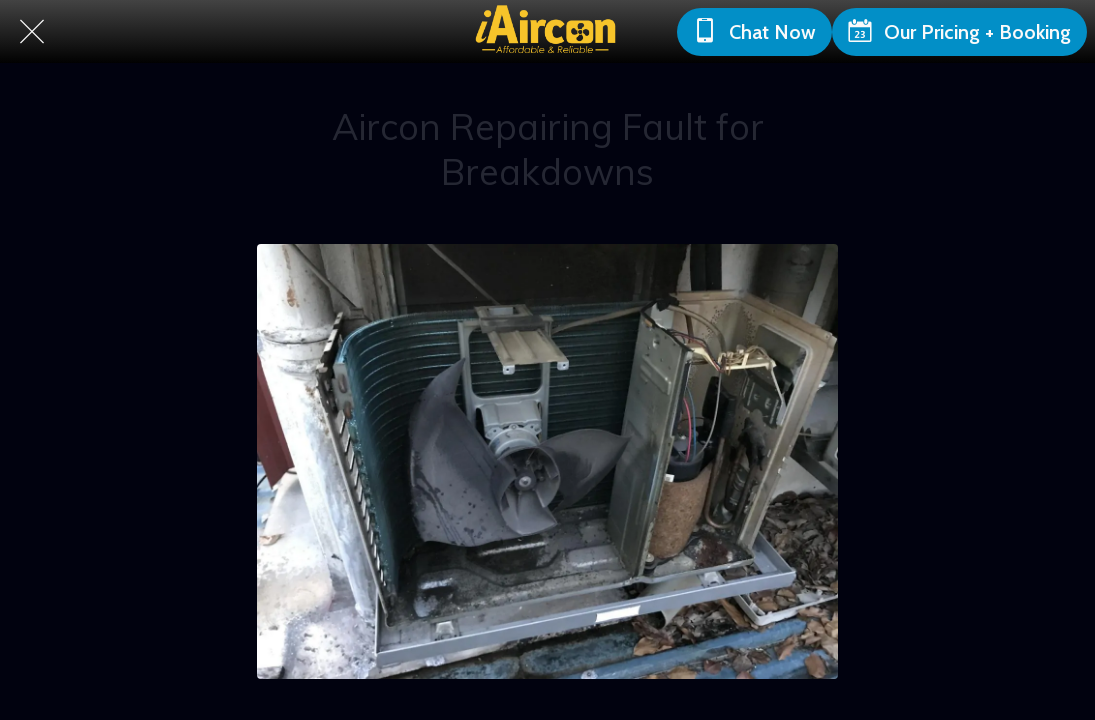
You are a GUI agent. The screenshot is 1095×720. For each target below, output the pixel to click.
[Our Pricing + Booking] (959, 32)
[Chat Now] (754, 32)
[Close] (32, 32)
